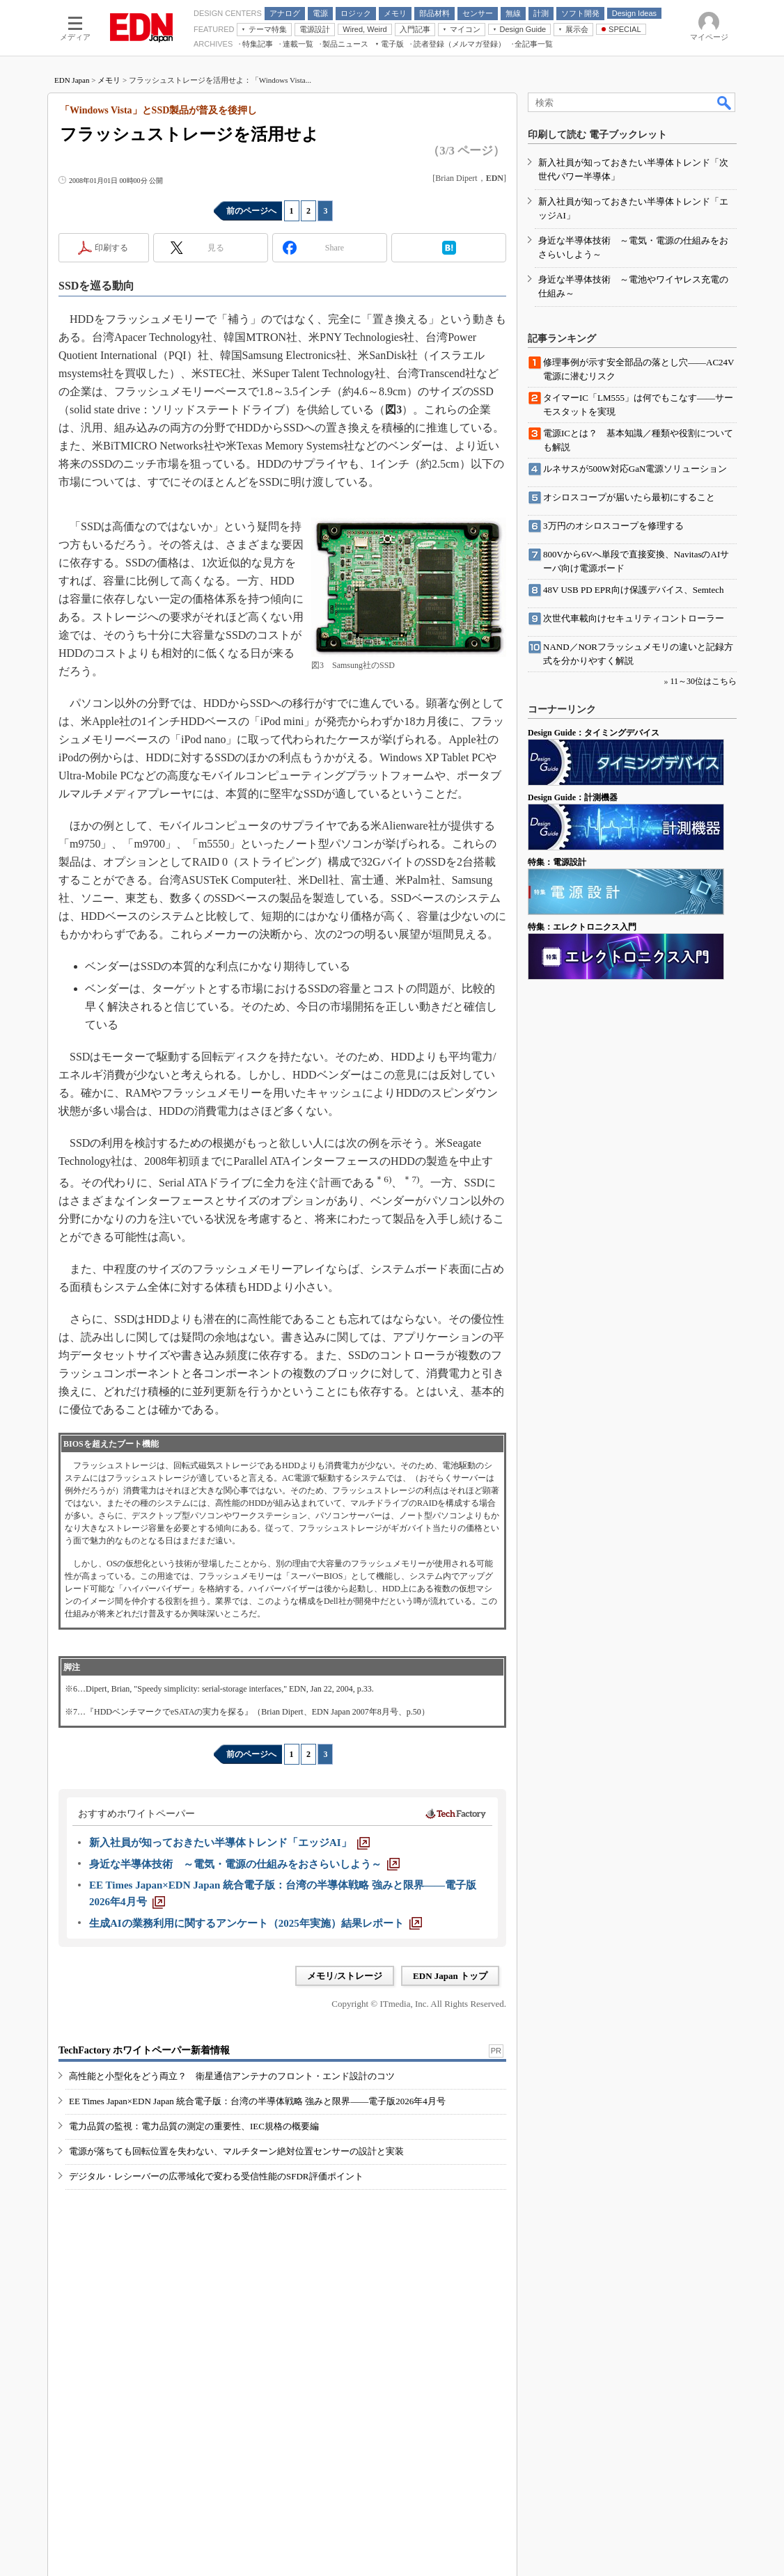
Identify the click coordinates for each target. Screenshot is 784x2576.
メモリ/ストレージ (344, 1976)
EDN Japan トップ (450, 1976)
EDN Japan (71, 80)
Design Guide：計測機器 (573, 797)
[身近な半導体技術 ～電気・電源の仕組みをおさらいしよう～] (244, 1864)
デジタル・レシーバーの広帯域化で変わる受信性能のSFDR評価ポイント (216, 2176)
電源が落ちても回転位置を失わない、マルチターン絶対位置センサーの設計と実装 (236, 2151)
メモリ (108, 80)
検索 (724, 102)
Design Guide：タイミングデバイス (593, 733)
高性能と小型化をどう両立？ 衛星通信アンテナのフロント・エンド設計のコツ (232, 2076)
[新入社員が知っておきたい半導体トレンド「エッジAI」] (229, 1842)
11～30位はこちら (703, 681)
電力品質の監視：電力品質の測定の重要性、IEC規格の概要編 (194, 2126)
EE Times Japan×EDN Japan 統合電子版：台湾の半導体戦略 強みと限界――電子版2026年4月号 (257, 2101)
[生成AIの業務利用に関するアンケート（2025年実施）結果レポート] (255, 1923)
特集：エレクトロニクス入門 (582, 927)
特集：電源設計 (557, 862)
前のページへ (251, 211)
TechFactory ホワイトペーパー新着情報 (144, 2050)
